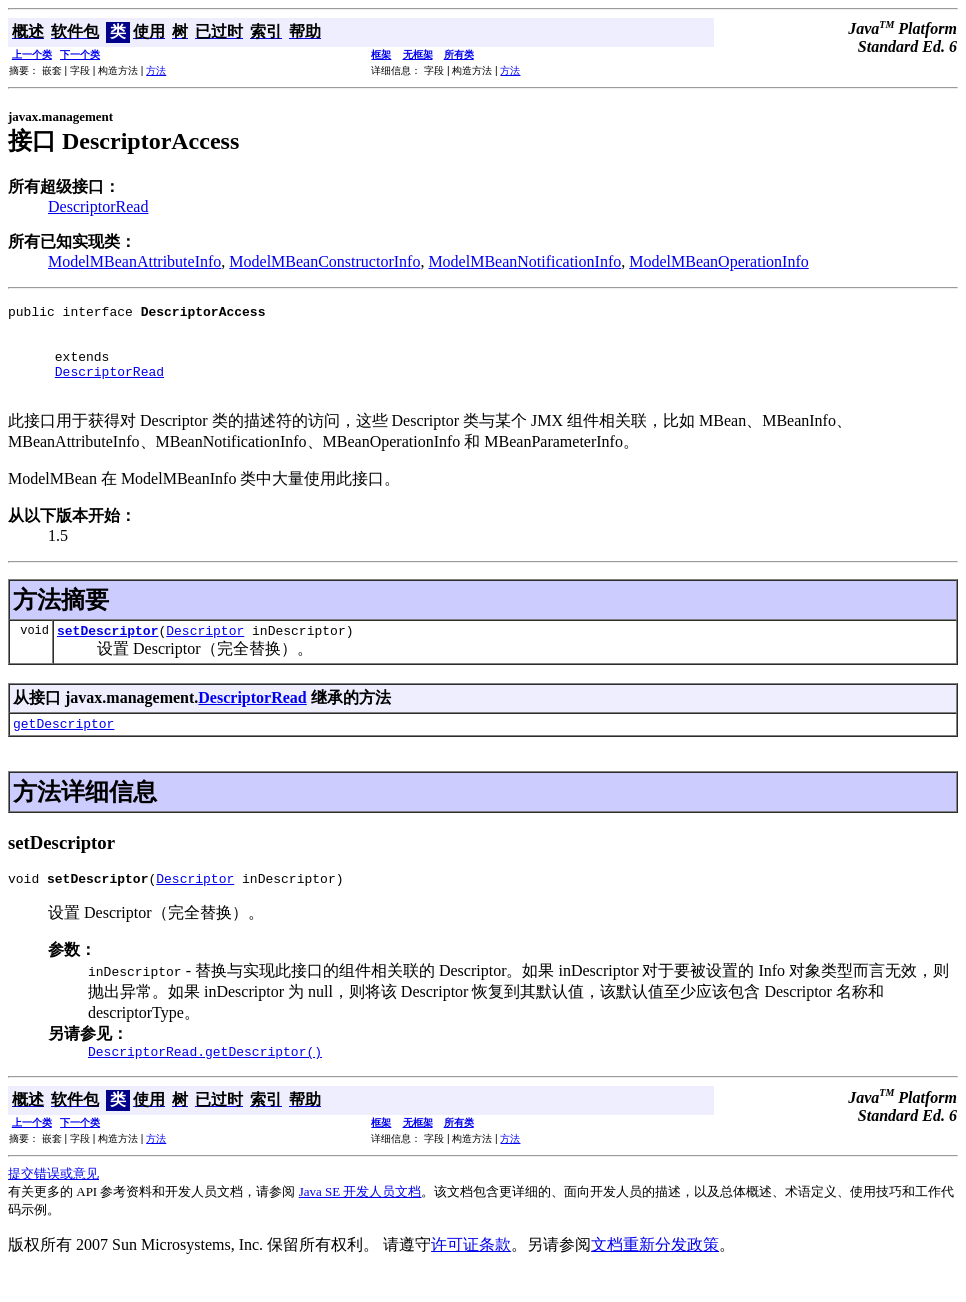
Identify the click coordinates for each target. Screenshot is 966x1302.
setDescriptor (107, 651)
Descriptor (205, 651)
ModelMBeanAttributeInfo (134, 261)
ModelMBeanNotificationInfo (524, 261)
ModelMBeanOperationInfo (719, 261)
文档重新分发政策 (655, 1274)
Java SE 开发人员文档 (360, 1221)
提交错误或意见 (53, 1203)
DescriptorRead (98, 206)
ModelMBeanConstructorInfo (324, 261)
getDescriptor (63, 747)
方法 (156, 70)
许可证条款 (471, 1274)
